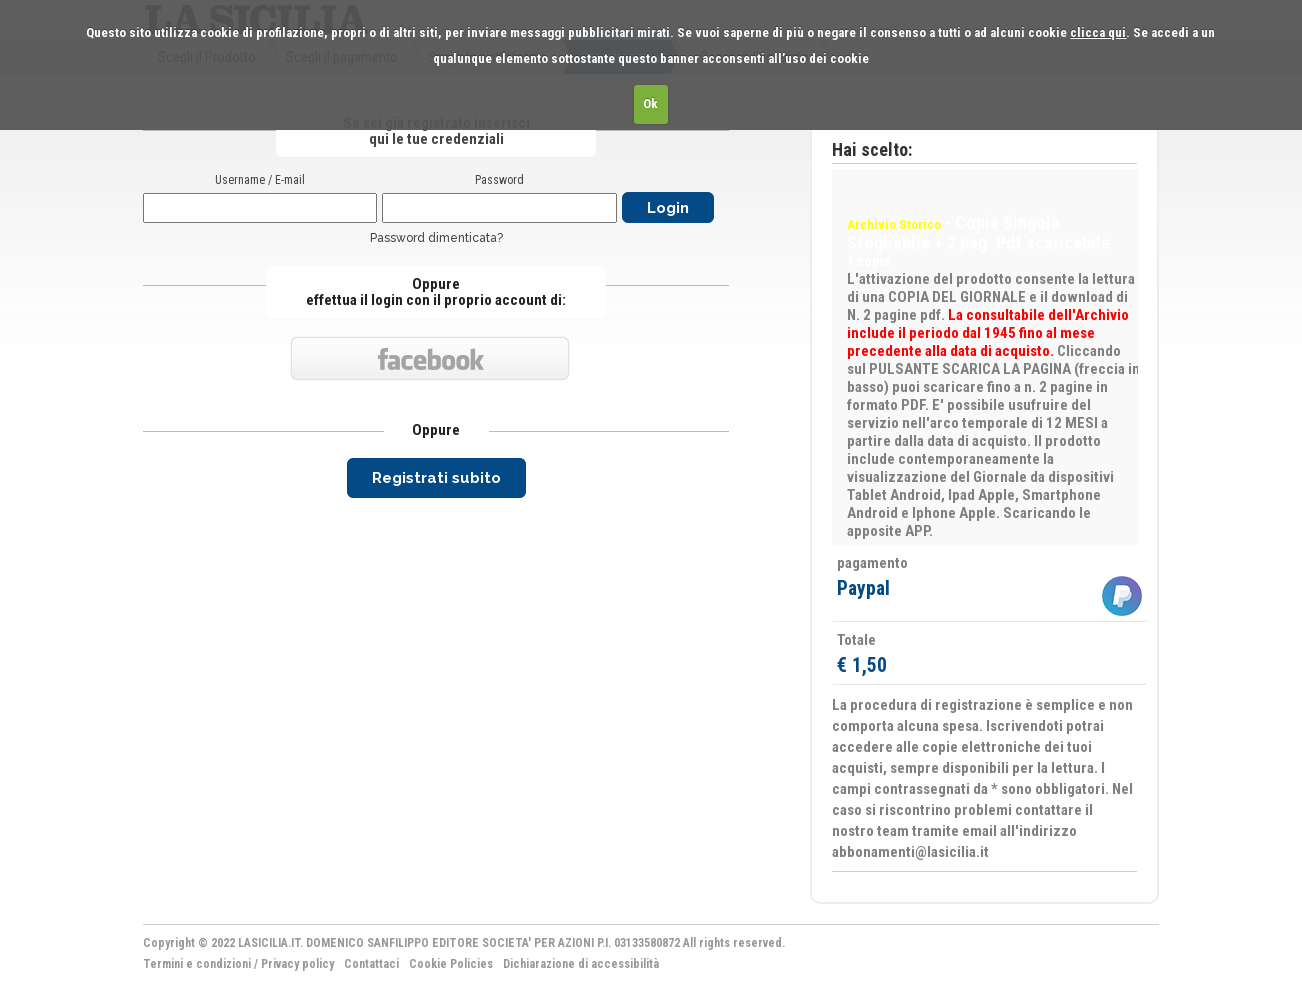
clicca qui (1098, 32)
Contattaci (371, 964)
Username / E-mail (260, 180)
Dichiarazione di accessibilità (581, 964)
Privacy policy (297, 964)
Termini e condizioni (197, 964)
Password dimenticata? (436, 238)
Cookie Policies (451, 964)
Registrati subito (436, 478)
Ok (650, 103)
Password (499, 180)
